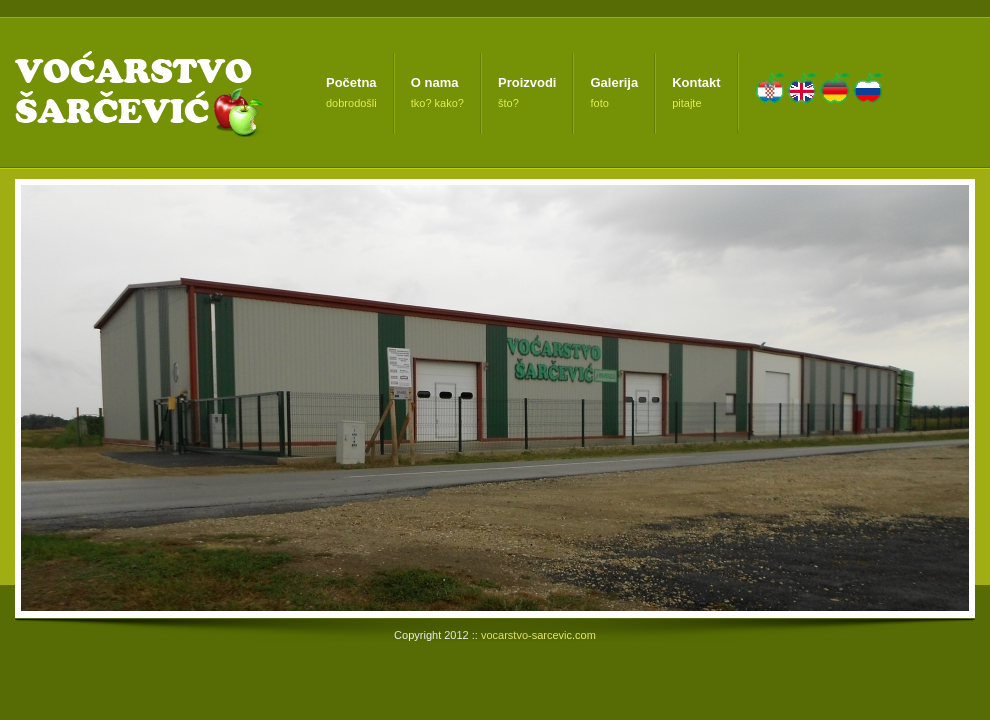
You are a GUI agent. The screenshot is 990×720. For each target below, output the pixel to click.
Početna (351, 82)
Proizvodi (527, 82)
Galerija (614, 82)
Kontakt (696, 82)
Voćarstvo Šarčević (136, 92)
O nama (435, 82)
